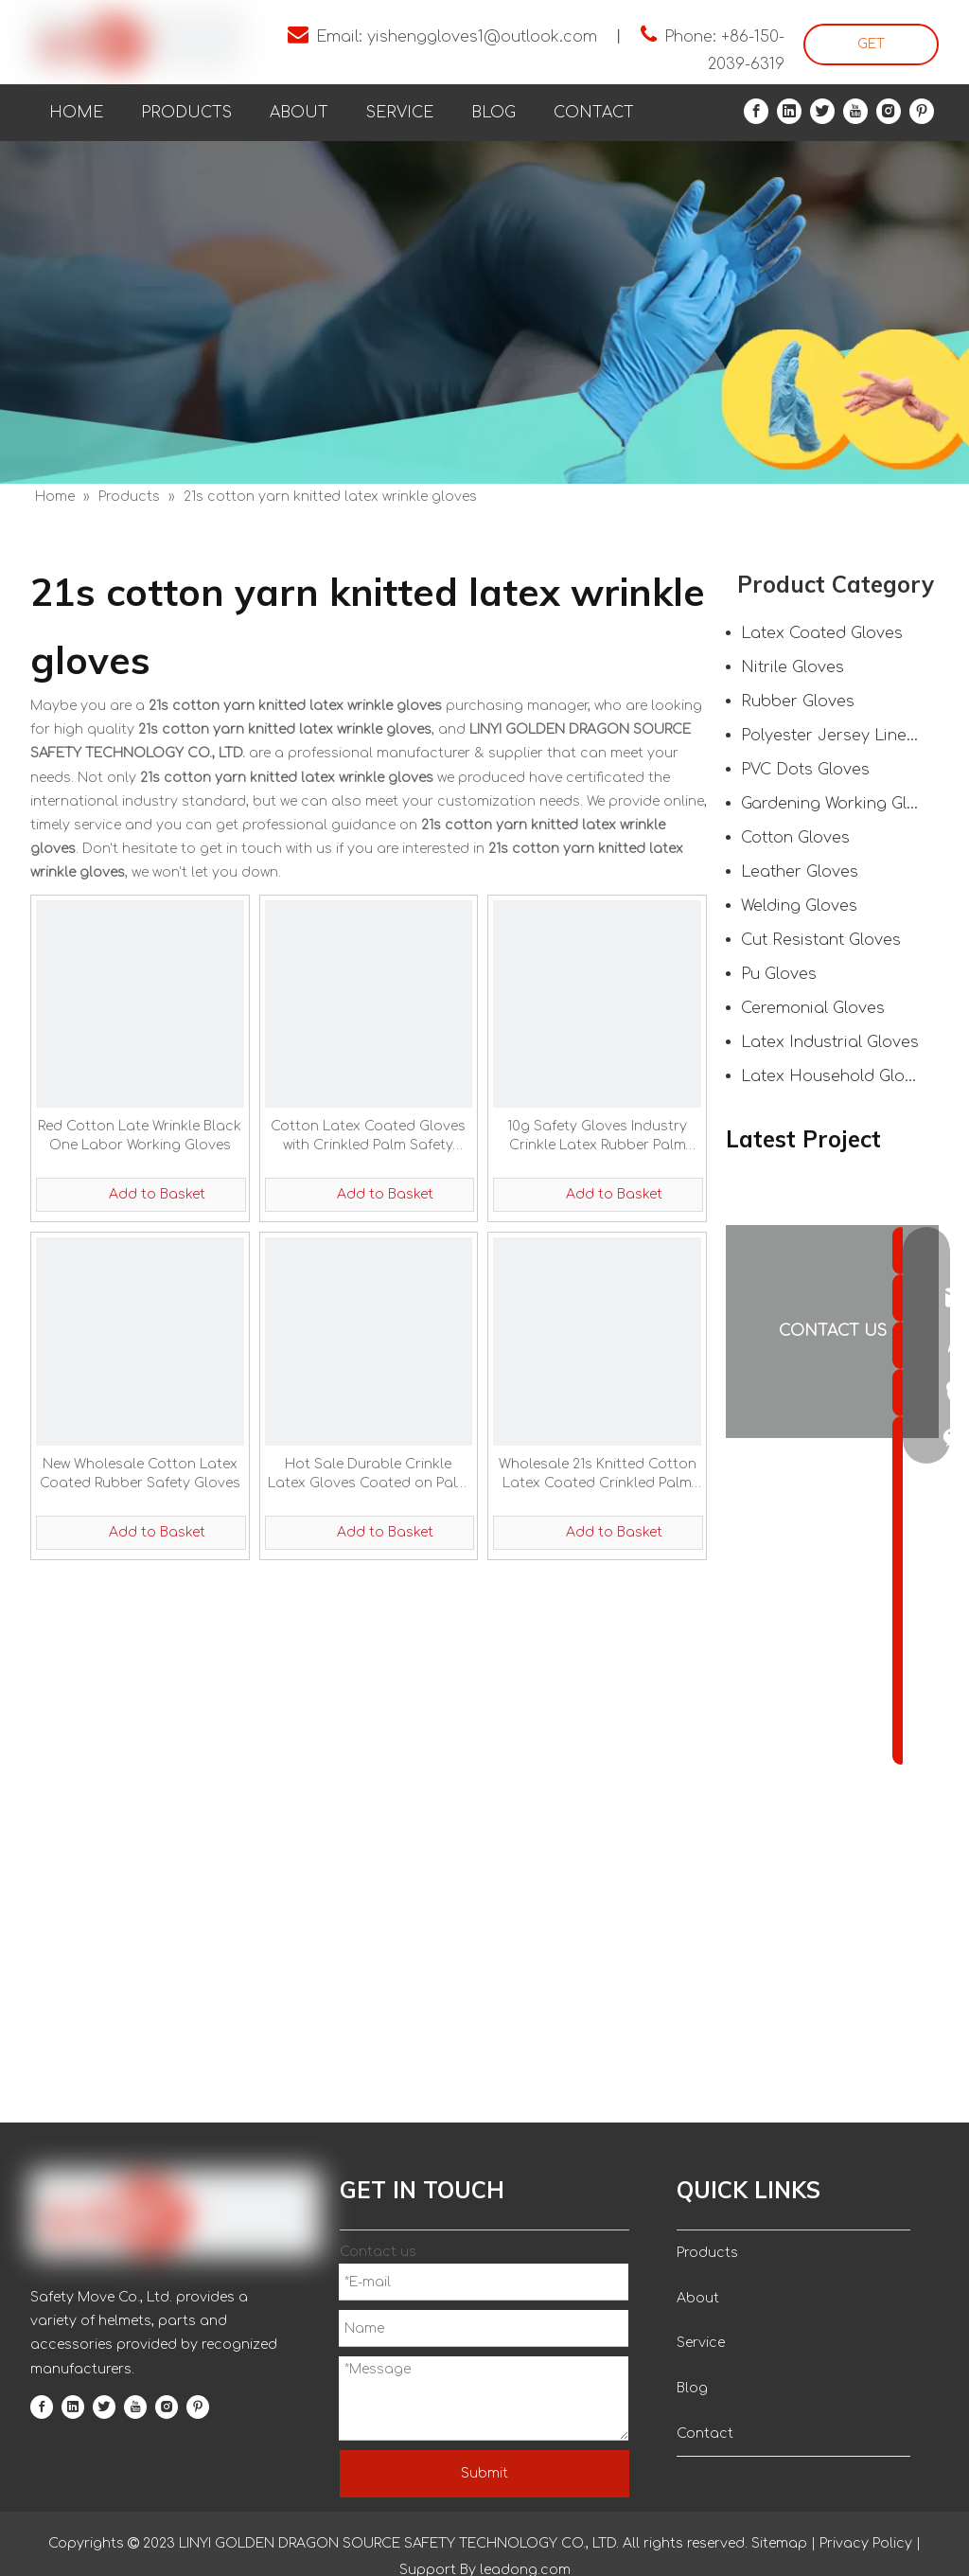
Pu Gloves (779, 974)
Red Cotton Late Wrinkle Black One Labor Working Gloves (139, 1135)
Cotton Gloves (795, 837)
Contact (705, 2433)
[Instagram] (888, 111)
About (698, 2298)
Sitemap (779, 2543)
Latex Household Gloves (836, 1076)
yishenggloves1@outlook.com (482, 36)
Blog (692, 2388)
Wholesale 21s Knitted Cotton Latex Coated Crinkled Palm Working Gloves (597, 1475)
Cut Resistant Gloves (821, 940)
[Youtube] (855, 111)
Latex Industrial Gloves (830, 1042)
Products (707, 2253)
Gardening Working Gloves (840, 803)
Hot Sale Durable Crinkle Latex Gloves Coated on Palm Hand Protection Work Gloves (368, 1475)
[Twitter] (822, 111)
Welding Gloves (799, 906)
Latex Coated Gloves (822, 633)
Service (701, 2343)
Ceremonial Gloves (813, 1008)
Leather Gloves (799, 871)
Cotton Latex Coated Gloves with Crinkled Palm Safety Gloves (368, 1137)
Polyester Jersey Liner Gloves (840, 735)
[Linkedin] (789, 111)
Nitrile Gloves (792, 667)
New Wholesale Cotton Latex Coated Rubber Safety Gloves (140, 1473)
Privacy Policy (865, 2543)
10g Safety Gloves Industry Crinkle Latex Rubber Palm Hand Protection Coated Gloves (597, 1137)
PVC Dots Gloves (805, 769)
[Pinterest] (921, 111)
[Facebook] (756, 111)
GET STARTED (871, 51)
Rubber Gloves (797, 701)
